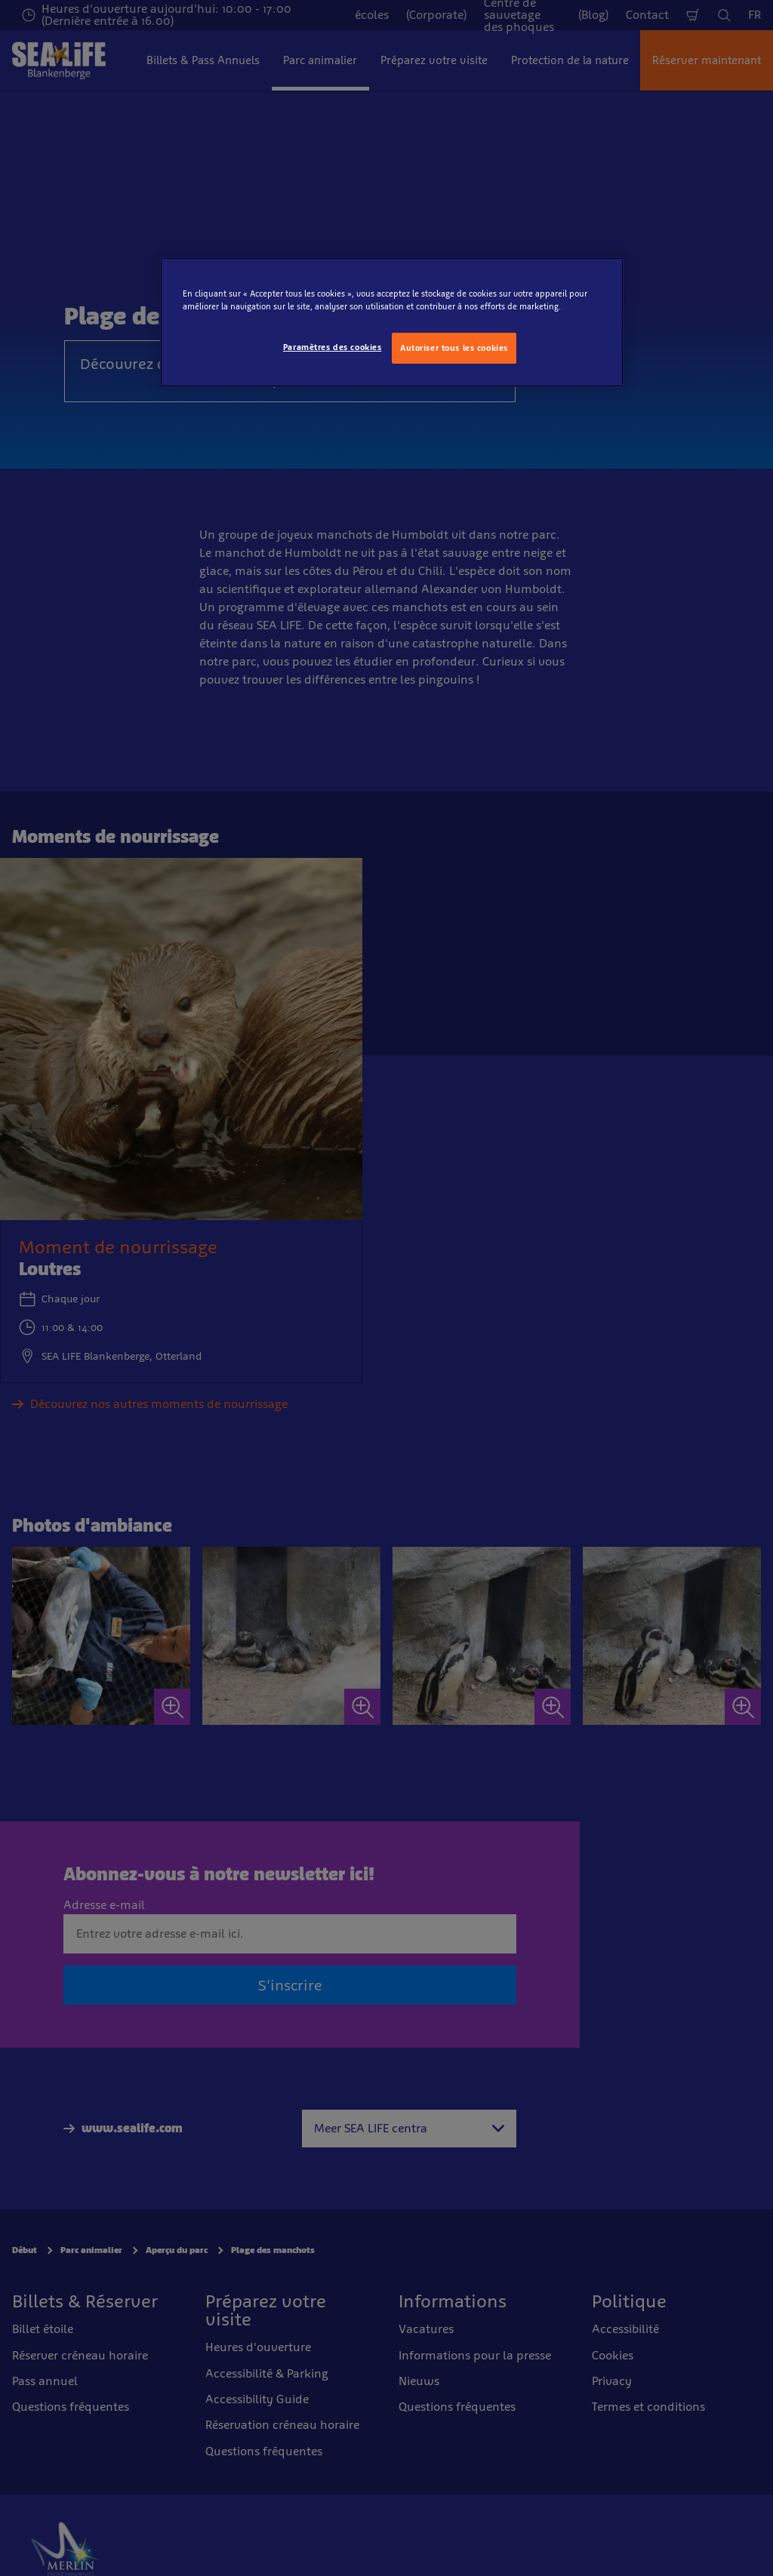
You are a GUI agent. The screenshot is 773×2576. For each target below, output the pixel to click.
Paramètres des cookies (332, 347)
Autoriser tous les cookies (454, 348)
